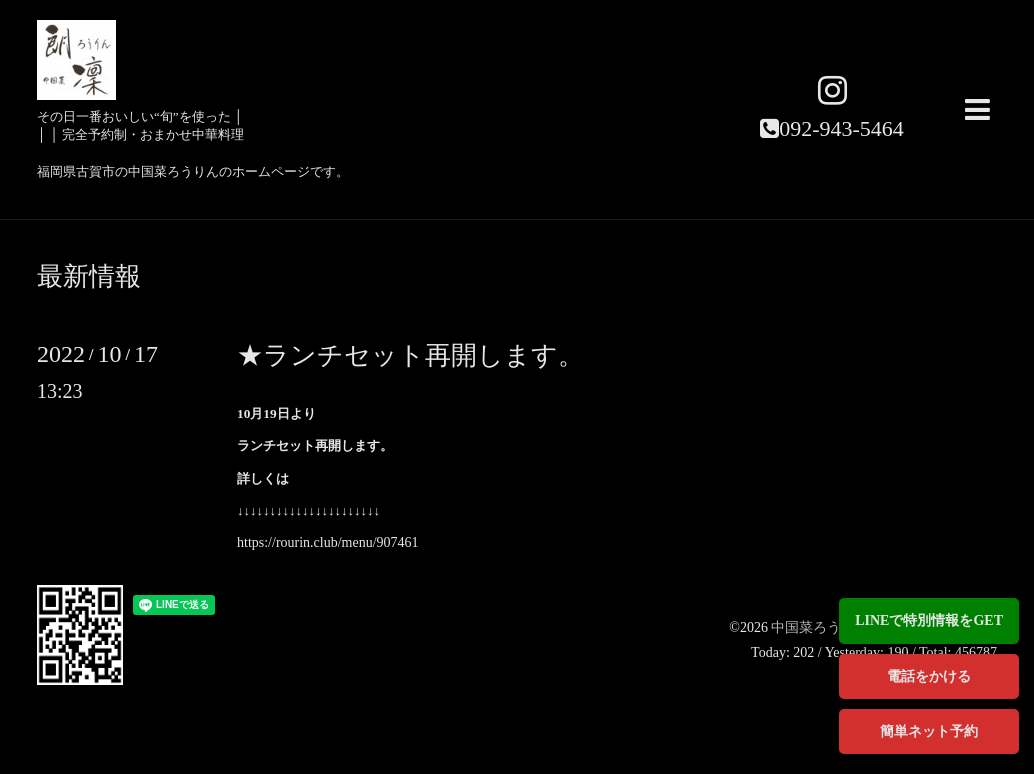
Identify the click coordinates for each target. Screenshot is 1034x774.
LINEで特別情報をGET (929, 620)
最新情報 (89, 277)
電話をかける (929, 676)
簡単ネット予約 (929, 731)
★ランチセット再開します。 (410, 355)
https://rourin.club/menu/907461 (328, 542)
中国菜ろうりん (822, 627)
